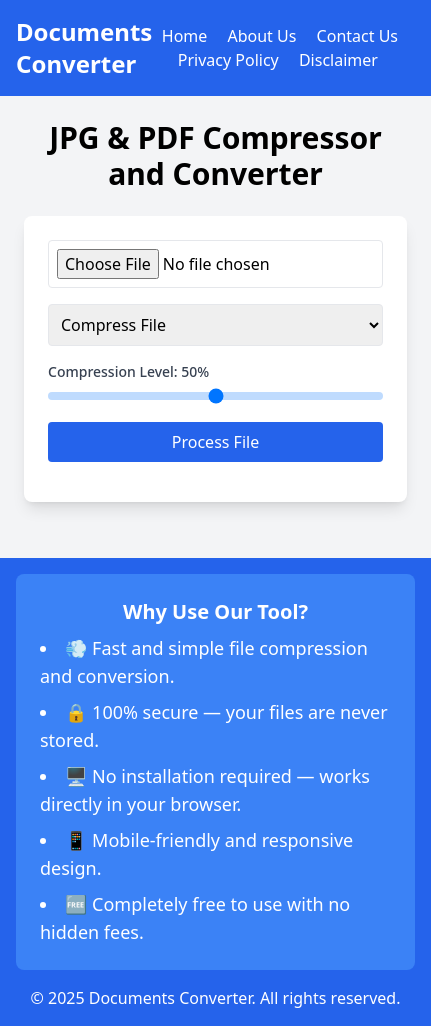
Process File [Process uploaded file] (215, 442)
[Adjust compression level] (215, 396)
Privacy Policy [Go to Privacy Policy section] (228, 60)
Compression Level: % (128, 371)
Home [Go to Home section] (185, 36)
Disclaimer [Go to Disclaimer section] (338, 60)
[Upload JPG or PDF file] (215, 264)
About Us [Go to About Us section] (261, 36)
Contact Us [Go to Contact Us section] (357, 36)
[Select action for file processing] (215, 325)
